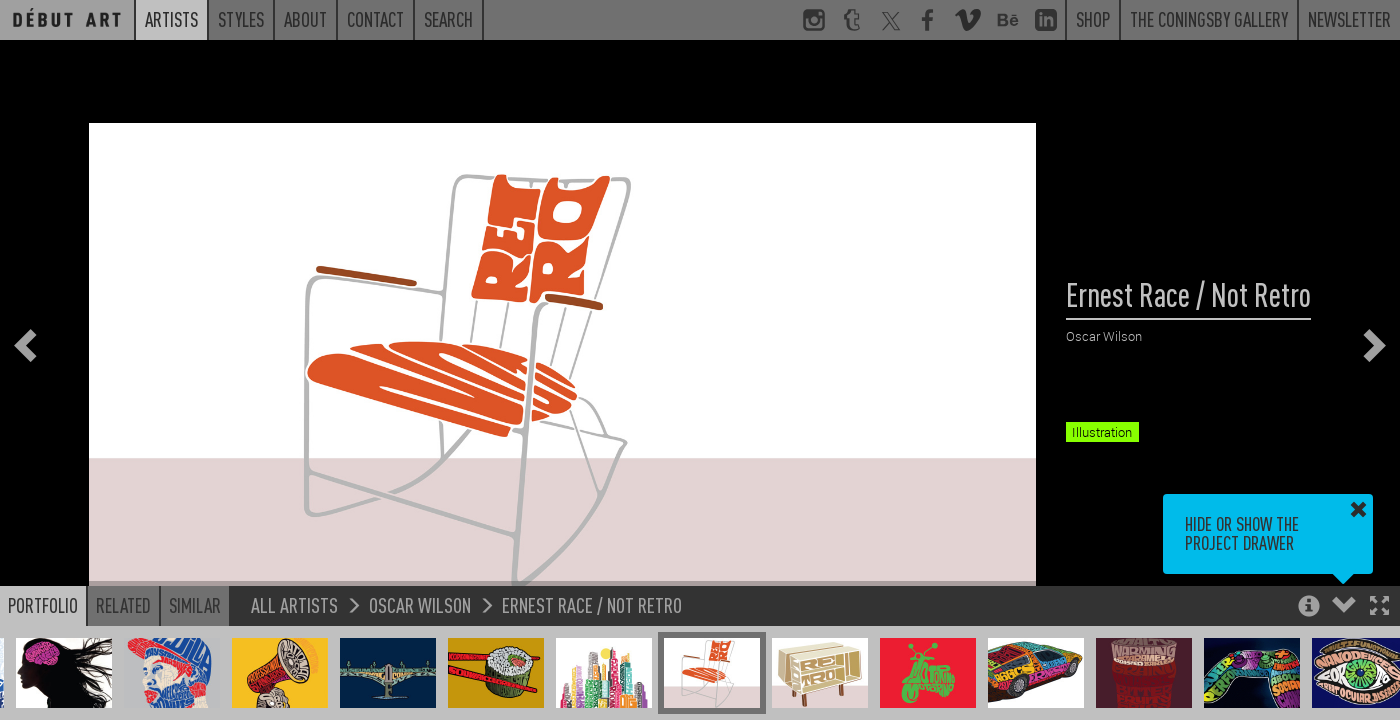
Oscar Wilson (420, 604)
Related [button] (123, 605)
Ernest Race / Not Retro (592, 604)
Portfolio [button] (43, 605)
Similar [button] (195, 605)
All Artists (294, 604)
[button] (1379, 607)
